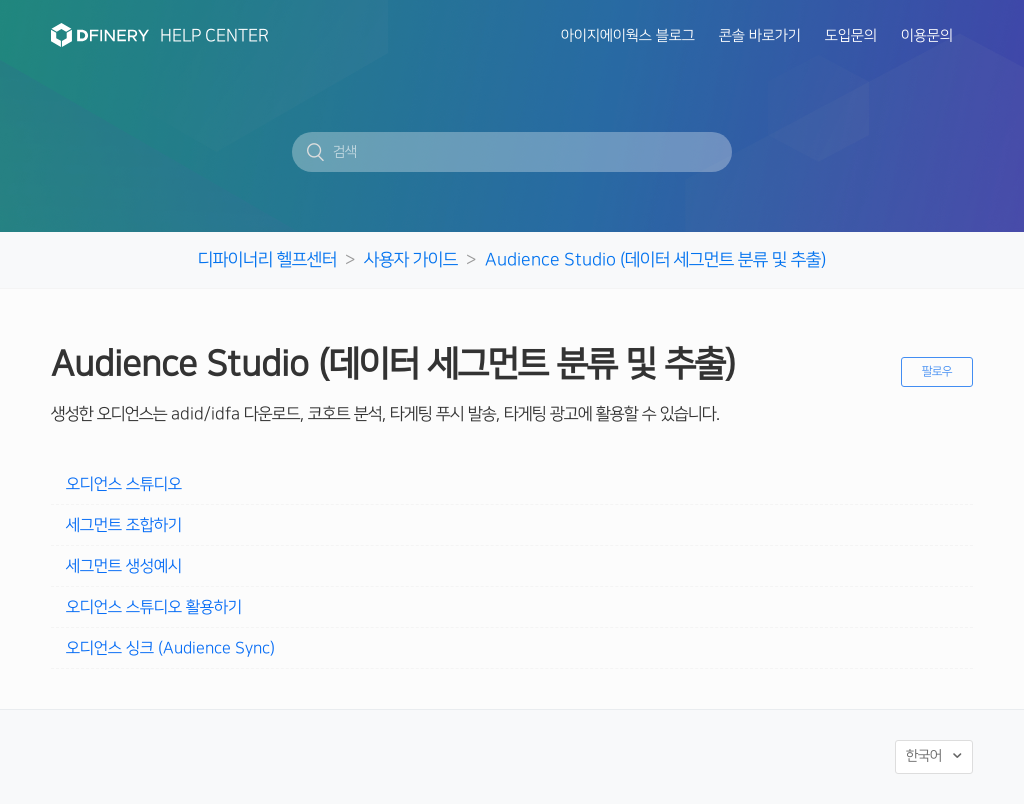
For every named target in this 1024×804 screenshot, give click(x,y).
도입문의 (851, 36)
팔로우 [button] (937, 371)
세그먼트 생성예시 (124, 566)
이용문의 (927, 36)
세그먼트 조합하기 (124, 525)
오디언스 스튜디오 (124, 484)
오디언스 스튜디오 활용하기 (154, 607)
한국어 (926, 757)
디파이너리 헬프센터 (267, 259)
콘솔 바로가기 (760, 36)
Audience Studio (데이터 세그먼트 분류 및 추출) (655, 259)
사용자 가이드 (411, 259)
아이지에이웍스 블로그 (628, 36)
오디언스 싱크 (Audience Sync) (170, 648)
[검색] (512, 152)
